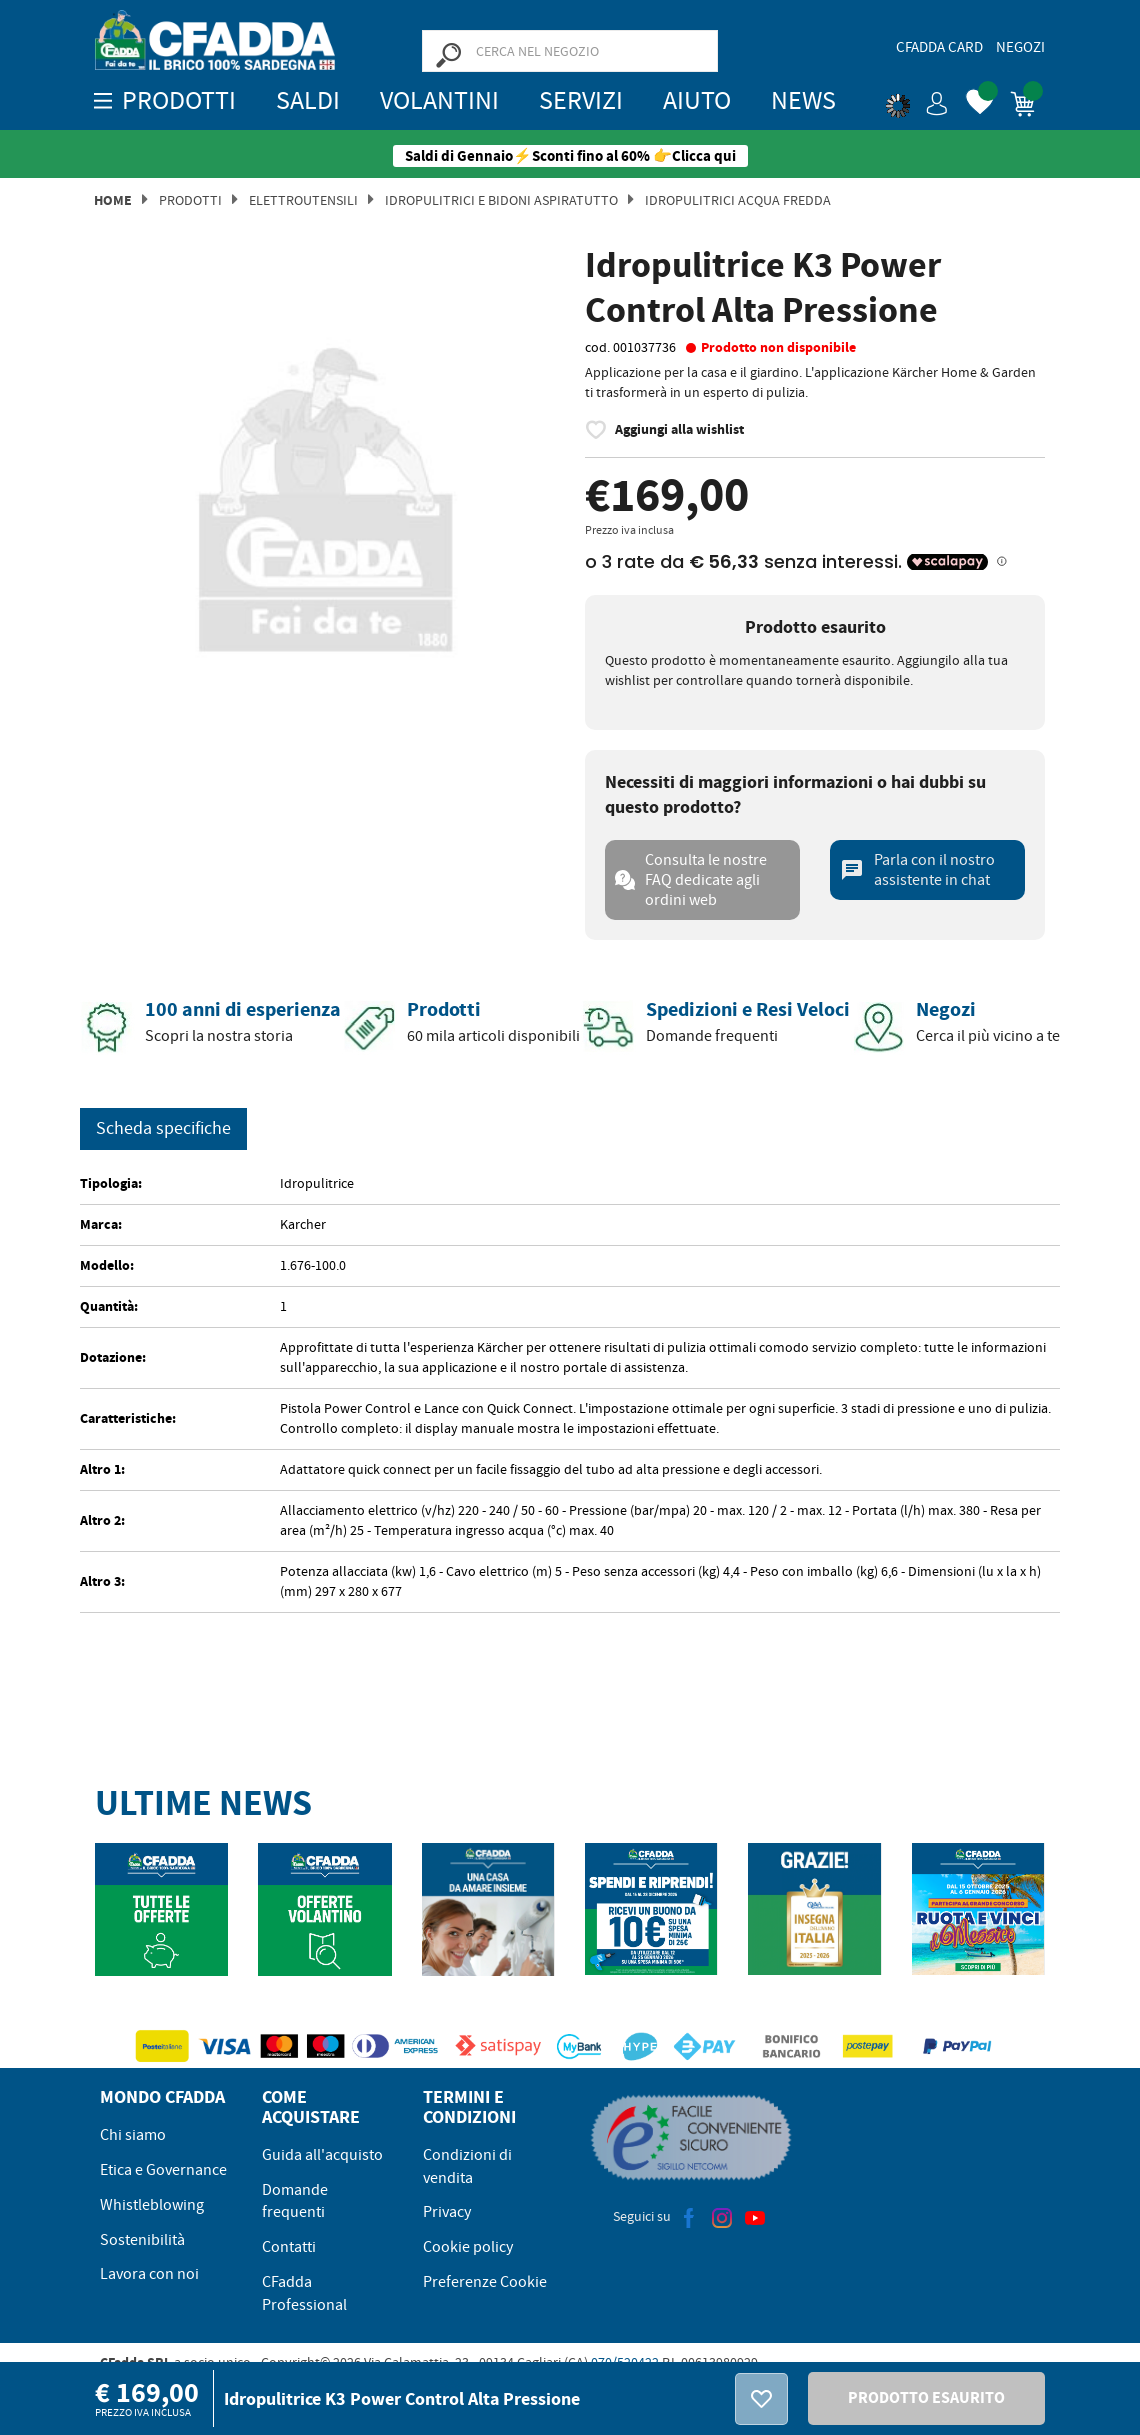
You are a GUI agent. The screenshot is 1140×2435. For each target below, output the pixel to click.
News (803, 100)
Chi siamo (133, 2135)
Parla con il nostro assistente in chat (917, 870)
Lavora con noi (149, 2274)
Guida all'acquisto (322, 2155)
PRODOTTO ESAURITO (926, 2397)
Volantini (439, 100)
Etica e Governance (163, 2170)
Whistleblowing (152, 2205)
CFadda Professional (304, 2293)
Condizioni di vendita (467, 2166)
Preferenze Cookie (485, 2282)
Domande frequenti (295, 2201)
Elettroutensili (303, 200)
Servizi (581, 100)
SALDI (308, 100)
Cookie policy (468, 2247)
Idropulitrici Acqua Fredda (738, 200)
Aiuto (697, 100)
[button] (917, 100)
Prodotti (190, 200)
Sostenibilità (142, 2240)
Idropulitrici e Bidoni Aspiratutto (501, 200)
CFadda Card (939, 47)
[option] (325, 483)
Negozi (1020, 47)
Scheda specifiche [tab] (163, 1128)
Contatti (289, 2247)
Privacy (447, 2212)
